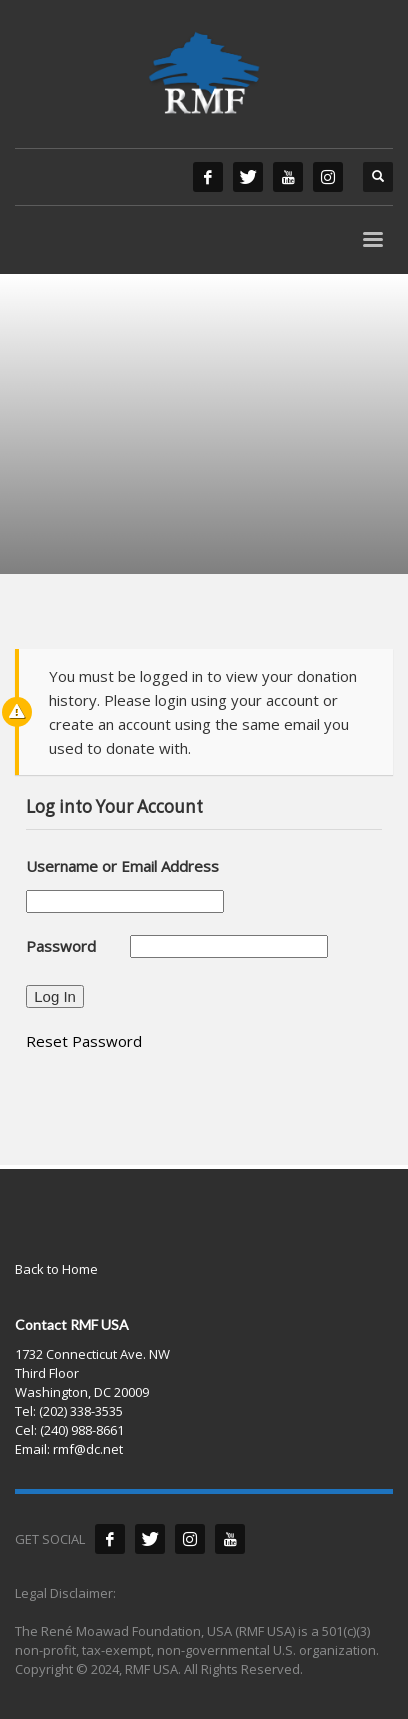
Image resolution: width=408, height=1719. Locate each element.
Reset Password (84, 1041)
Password (61, 946)
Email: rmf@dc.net (69, 1449)
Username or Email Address (122, 866)
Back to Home (56, 1269)
